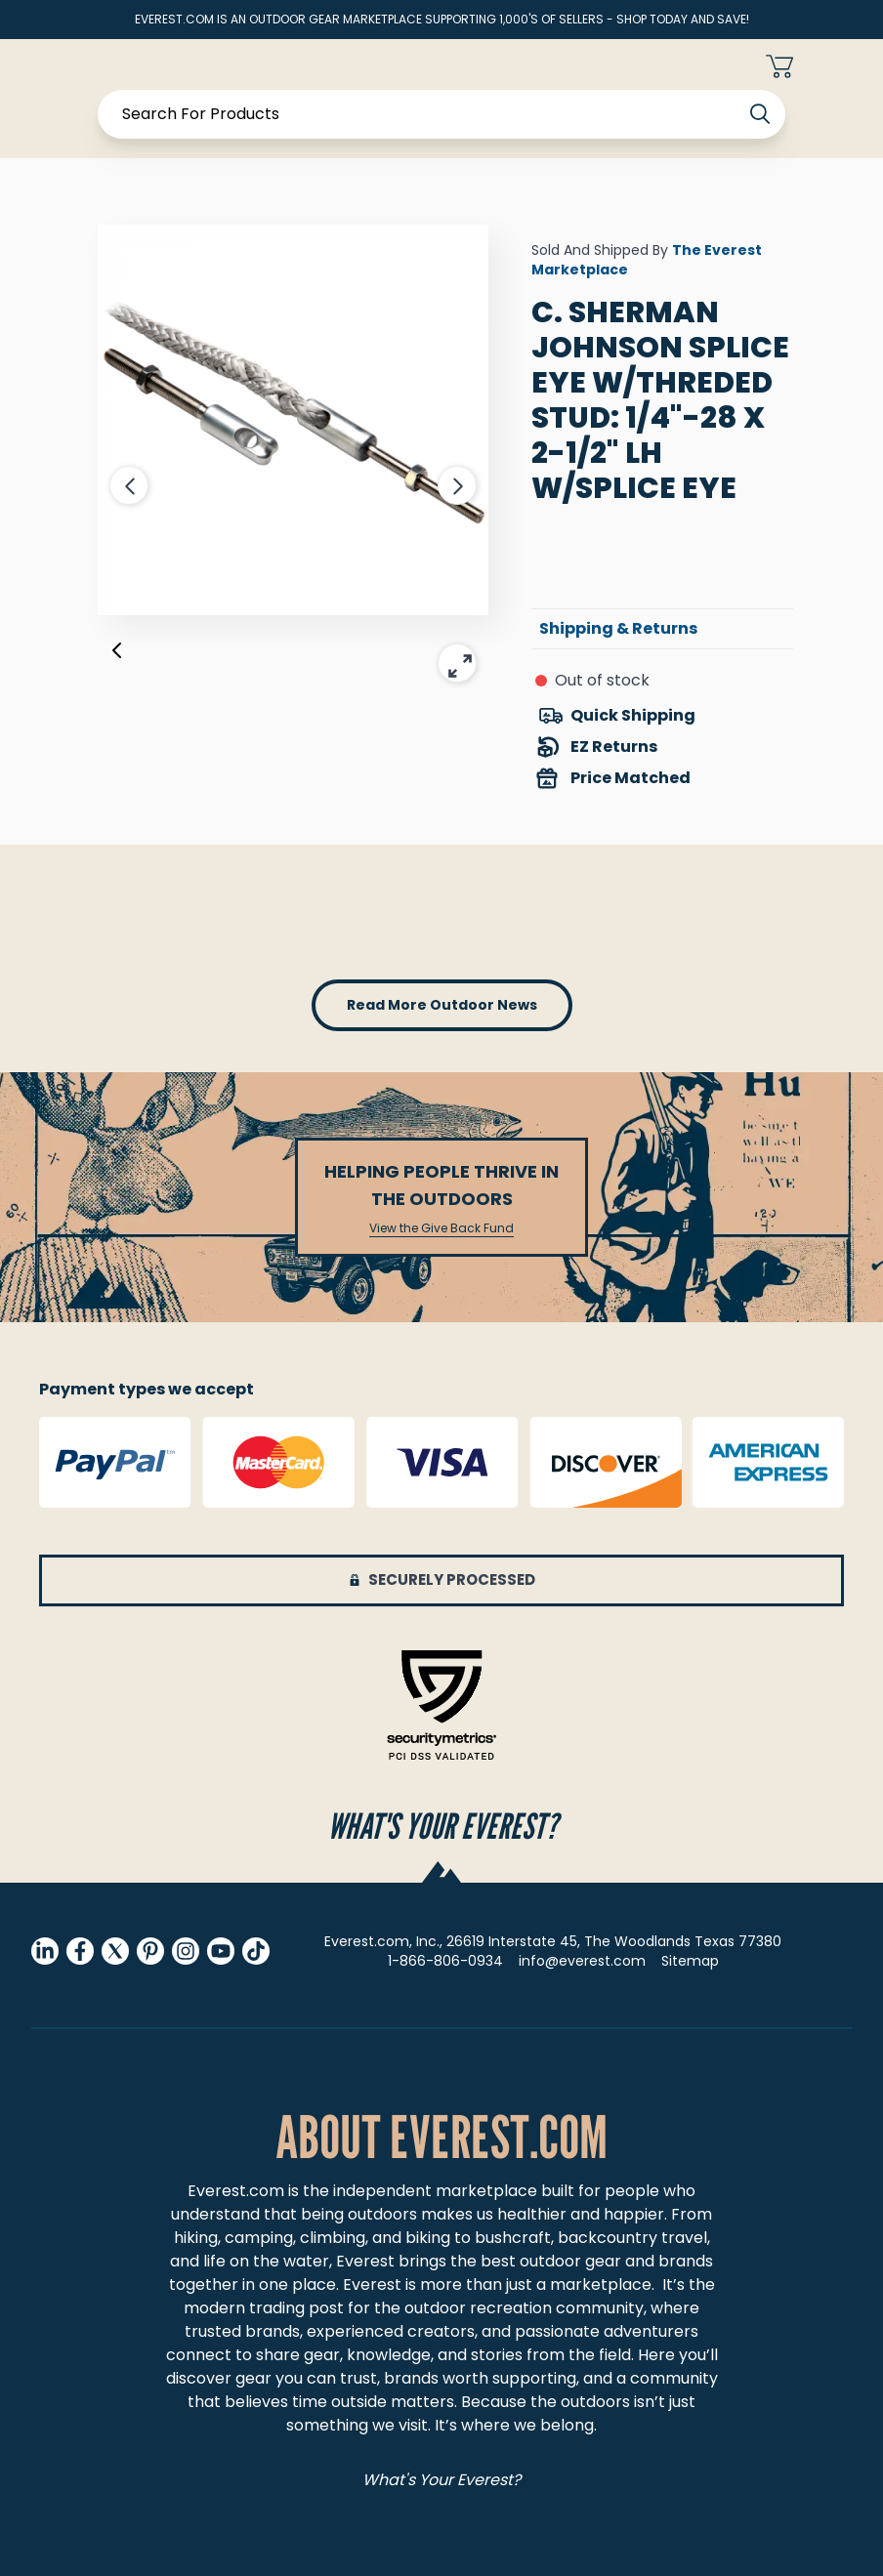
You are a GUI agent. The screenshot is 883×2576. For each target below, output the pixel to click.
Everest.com (236, 2191)
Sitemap (690, 1961)
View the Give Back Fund (441, 1228)
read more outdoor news (442, 1005)
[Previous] (117, 654)
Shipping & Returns (618, 628)
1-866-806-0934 (445, 1961)
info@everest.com (582, 1961)
